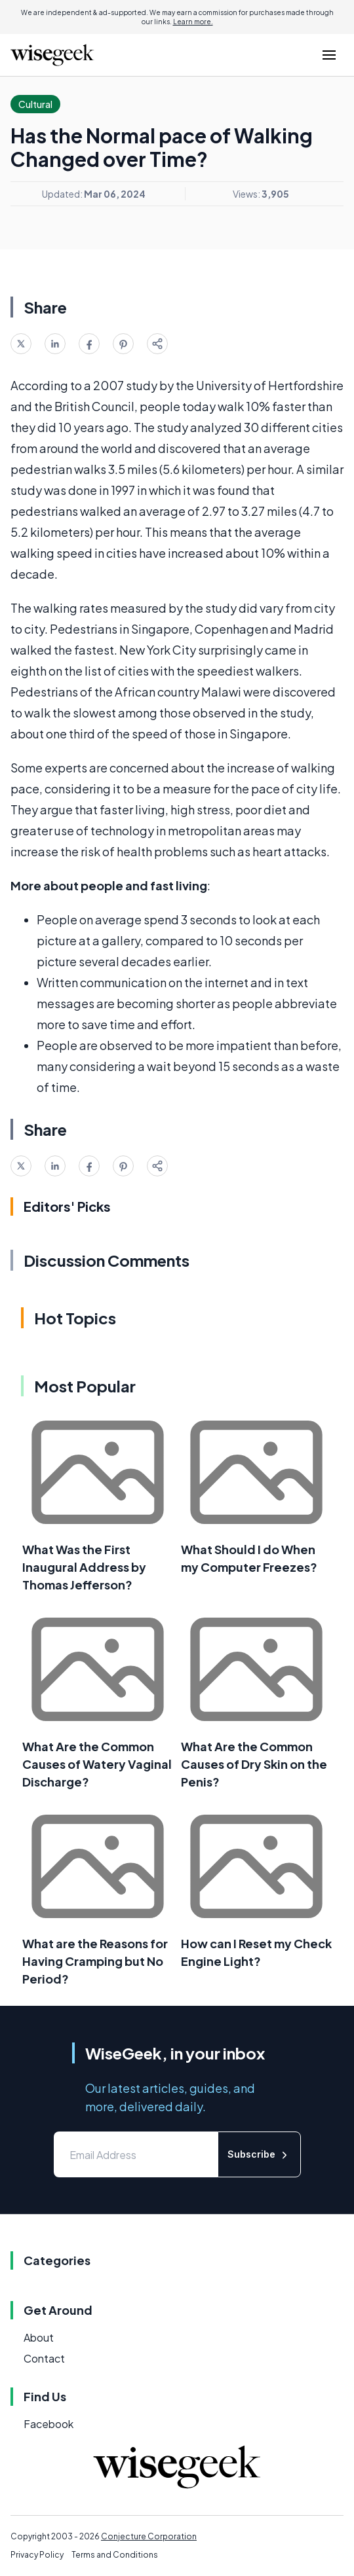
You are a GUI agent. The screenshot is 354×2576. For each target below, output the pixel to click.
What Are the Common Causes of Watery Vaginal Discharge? (97, 1764)
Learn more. (193, 22)
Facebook (48, 2424)
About (39, 2337)
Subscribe (259, 2155)
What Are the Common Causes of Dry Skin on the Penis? (254, 1764)
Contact (44, 2358)
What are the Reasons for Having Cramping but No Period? (95, 1961)
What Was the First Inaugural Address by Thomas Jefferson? (84, 1567)
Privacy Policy (37, 2555)
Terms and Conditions (114, 2555)
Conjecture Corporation (149, 2536)
